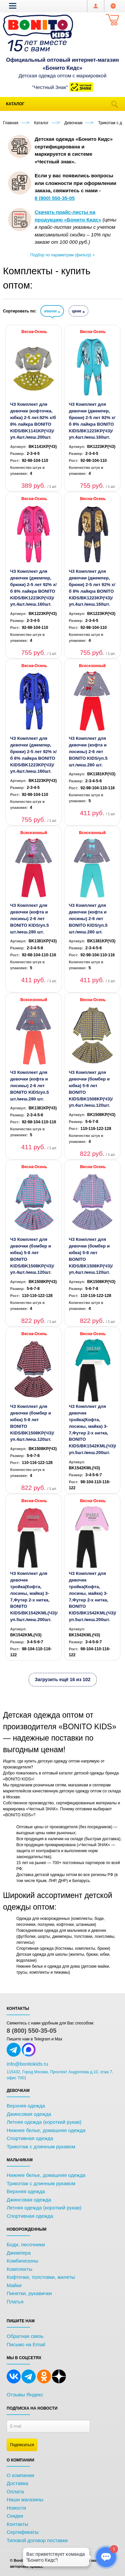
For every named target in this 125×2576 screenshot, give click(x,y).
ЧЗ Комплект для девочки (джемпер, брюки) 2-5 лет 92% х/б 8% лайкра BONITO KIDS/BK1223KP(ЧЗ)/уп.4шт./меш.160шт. (92, 421)
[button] (12, 5)
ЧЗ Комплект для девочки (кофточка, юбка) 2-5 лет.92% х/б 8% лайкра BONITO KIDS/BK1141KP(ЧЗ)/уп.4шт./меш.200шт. (33, 421)
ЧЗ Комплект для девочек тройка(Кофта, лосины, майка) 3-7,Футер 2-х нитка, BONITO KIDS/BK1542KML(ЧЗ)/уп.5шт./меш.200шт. (92, 1429)
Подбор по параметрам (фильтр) (62, 255)
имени (52, 311)
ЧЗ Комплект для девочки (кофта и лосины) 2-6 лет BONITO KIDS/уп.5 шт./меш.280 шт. (88, 751)
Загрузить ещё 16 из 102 (63, 1679)
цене (78, 311)
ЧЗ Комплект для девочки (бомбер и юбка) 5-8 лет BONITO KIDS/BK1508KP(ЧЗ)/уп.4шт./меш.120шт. (91, 1089)
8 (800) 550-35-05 (31, 2030)
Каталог (15, 104)
